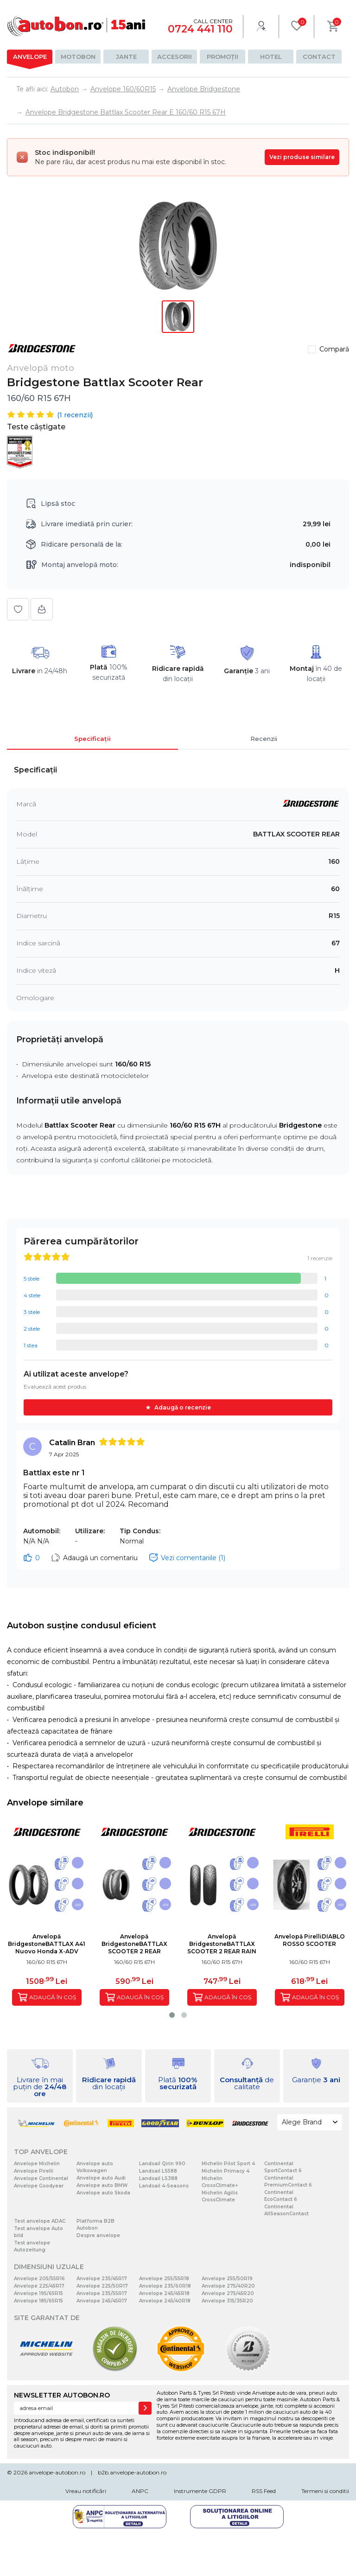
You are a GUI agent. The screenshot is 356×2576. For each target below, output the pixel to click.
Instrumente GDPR (200, 2490)
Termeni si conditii (325, 2490)
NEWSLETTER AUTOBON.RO (62, 2395)
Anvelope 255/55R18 (164, 2279)
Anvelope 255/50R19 (227, 2279)
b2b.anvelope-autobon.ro (132, 2472)
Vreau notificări (85, 2490)
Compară (334, 349)
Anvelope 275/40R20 (228, 2286)
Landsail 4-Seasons (164, 2186)
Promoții (222, 56)
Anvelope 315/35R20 (227, 2301)
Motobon (78, 56)
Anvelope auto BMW (101, 2185)
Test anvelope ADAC (39, 2221)
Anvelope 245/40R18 (165, 2301)
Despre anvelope (98, 2235)
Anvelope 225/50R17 (102, 2286)
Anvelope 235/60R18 (165, 2286)
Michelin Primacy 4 (225, 2171)
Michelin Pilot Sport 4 (228, 2164)
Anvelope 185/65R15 (38, 2301)
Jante (126, 56)
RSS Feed (264, 2490)
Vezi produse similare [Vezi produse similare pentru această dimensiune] (302, 156)
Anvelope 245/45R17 (101, 2301)
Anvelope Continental (41, 2178)
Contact (319, 56)
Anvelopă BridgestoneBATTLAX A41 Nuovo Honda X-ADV (46, 1944)
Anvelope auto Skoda (103, 2193)
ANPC (140, 2490)
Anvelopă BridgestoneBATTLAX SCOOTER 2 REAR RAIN (221, 1944)
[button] (172, 2015)
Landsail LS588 (158, 2171)
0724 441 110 (200, 29)
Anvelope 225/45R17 (39, 2286)
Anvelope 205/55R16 (39, 2279)
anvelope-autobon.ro (57, 2472)
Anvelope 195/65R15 (38, 2293)
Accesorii (174, 56)
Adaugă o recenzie (182, 1407)
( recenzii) (75, 415)
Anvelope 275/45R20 (228, 2293)
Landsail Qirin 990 (162, 2164)
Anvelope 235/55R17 (101, 2293)
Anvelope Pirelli (33, 2171)
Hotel (271, 56)
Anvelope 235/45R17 (101, 2279)
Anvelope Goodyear (39, 2186)
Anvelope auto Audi (101, 2178)
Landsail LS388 (158, 2178)
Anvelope (30, 56)
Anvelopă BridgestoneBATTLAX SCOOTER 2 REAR (134, 1944)
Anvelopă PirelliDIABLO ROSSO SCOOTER (309, 1940)
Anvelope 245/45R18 (164, 2293)
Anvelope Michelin (37, 2164)
